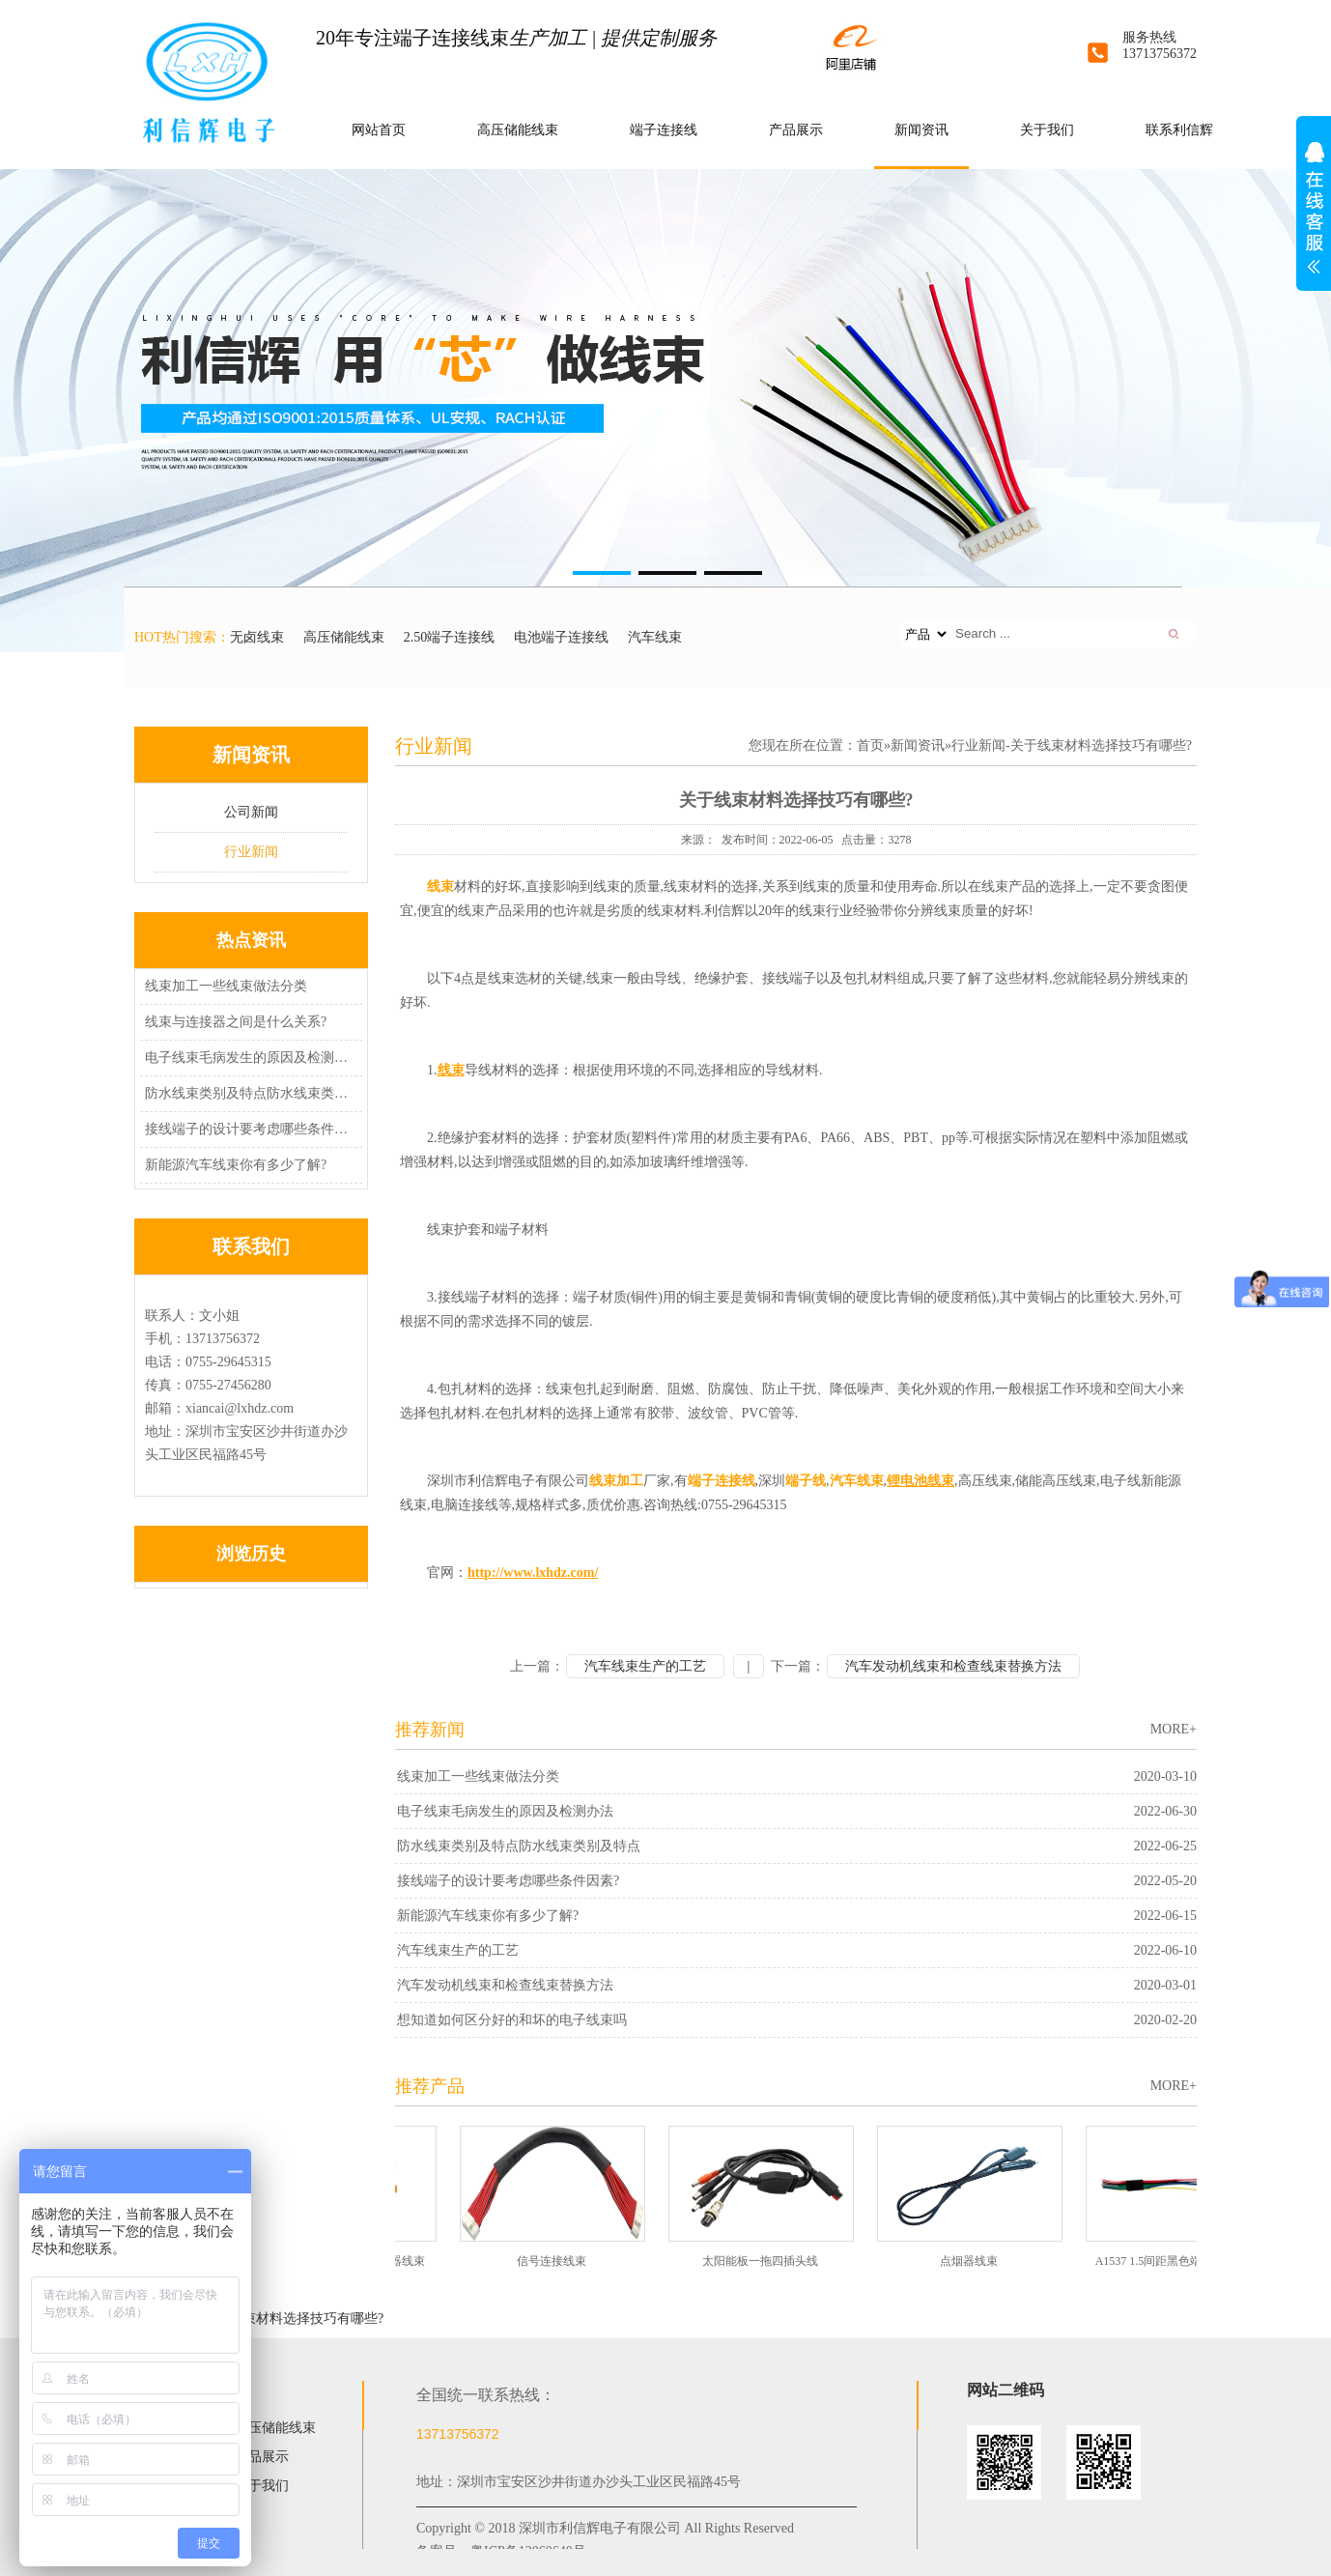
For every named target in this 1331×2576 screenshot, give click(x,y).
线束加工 (616, 1481)
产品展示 (796, 130)
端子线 (805, 1481)
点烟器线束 (975, 2261)
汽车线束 (655, 637)
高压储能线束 (517, 130)
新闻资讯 (921, 130)
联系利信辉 (1179, 130)
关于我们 (1047, 130)
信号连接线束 (557, 2261)
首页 (870, 745)
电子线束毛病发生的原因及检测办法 (248, 1057)
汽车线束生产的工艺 (645, 1666)
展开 (1313, 218)
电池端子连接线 (561, 637)
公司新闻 (251, 812)
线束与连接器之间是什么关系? (235, 1022)
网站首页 (379, 130)
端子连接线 (663, 130)
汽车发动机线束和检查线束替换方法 (953, 1666)
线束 (440, 886)
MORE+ (1173, 1729)
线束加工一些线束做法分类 (226, 986)
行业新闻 (251, 851)
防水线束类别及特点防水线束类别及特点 (248, 1093)
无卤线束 (257, 637)
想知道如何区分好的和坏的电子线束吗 (512, 2020)
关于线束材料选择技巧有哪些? (292, 2318)
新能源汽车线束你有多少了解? (235, 1165)
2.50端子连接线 (450, 637)
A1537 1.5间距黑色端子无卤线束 (1183, 2261)
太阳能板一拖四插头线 (766, 2261)
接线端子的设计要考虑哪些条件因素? (248, 1129)
